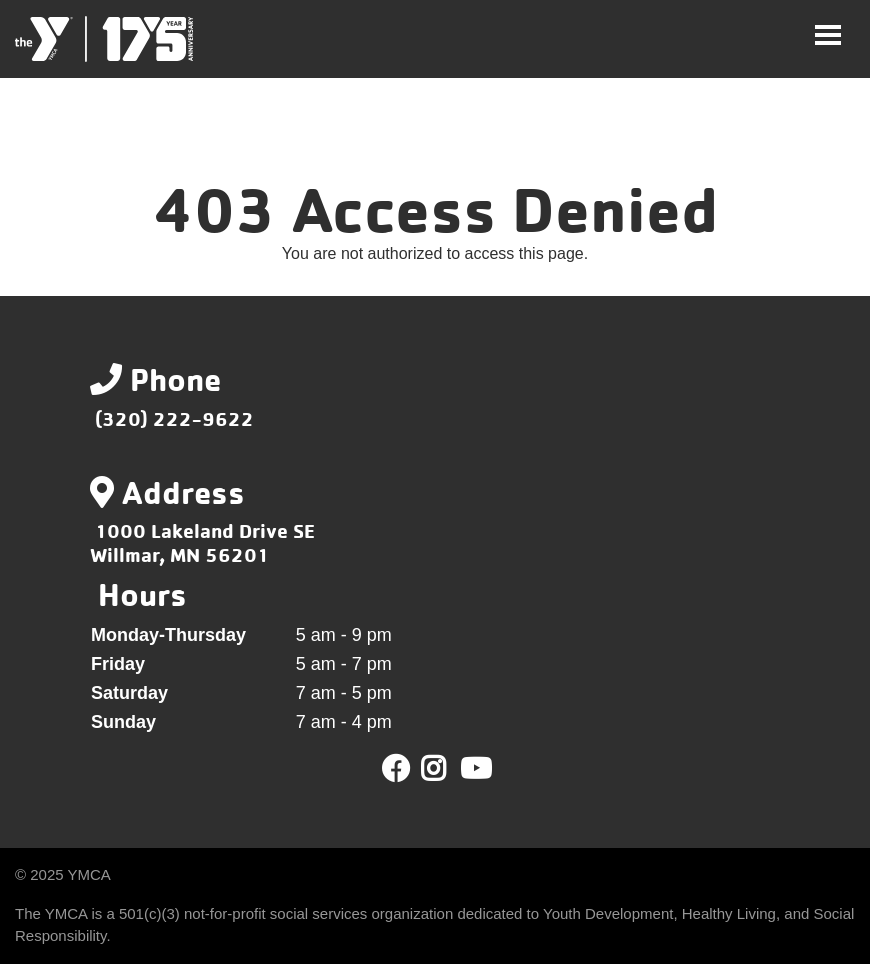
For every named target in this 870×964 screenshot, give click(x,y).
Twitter (447, 769)
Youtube (474, 769)
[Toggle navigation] (828, 35)
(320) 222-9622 (174, 418)
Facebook (396, 769)
